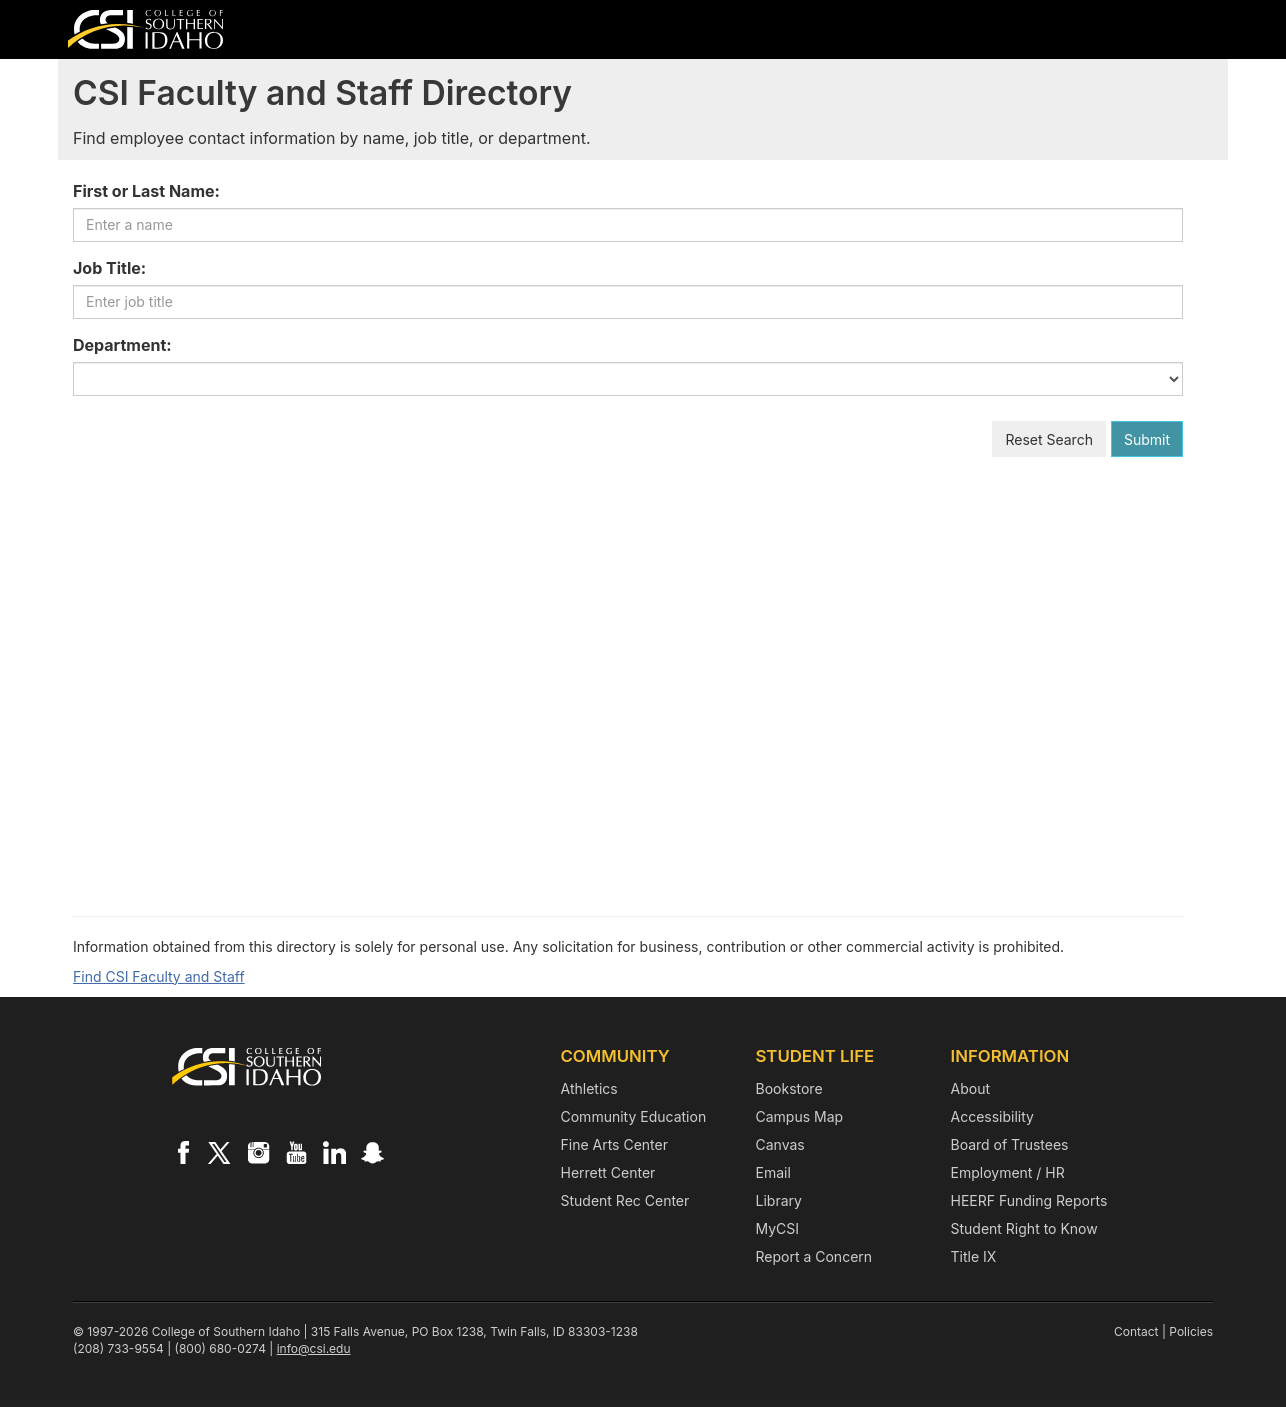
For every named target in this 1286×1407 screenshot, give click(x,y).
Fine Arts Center (614, 1144)
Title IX (974, 1256)
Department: (122, 345)
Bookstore (789, 1088)
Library (779, 1200)
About (970, 1088)
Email (773, 1172)
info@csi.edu (314, 1348)
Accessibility (992, 1116)
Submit (1147, 439)
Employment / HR (1008, 1172)
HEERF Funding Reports (1029, 1200)
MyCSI (778, 1228)
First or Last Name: (146, 191)
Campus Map (800, 1116)
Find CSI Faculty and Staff (159, 976)
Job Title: (109, 268)
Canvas (780, 1144)
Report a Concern (814, 1256)
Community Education (634, 1116)
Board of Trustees (1010, 1144)
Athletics (589, 1088)
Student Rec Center (625, 1200)
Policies (1191, 1331)
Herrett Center (608, 1172)
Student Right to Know (1024, 1228)
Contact (1136, 1331)
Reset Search (1049, 439)
